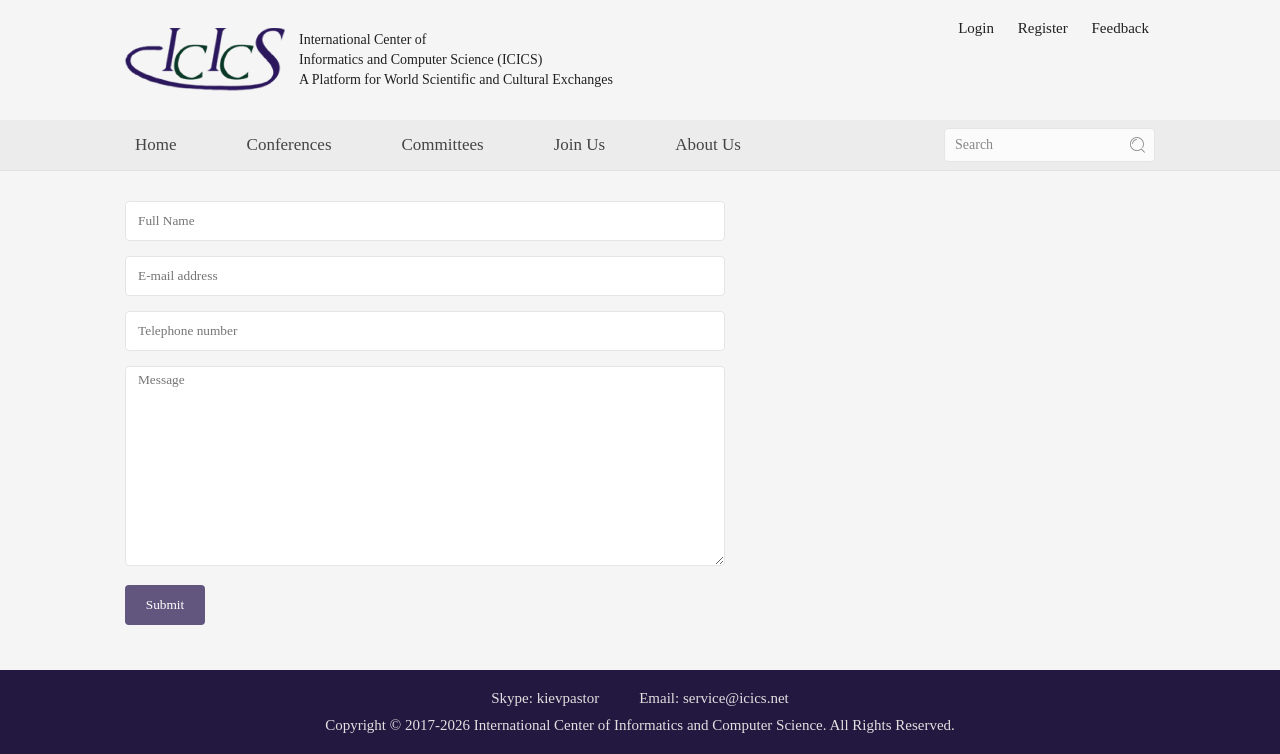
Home (156, 144)
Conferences (289, 144)
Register (1043, 28)
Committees (443, 144)
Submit (165, 604)
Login (976, 28)
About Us (708, 144)
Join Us (579, 144)
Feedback (1120, 28)
